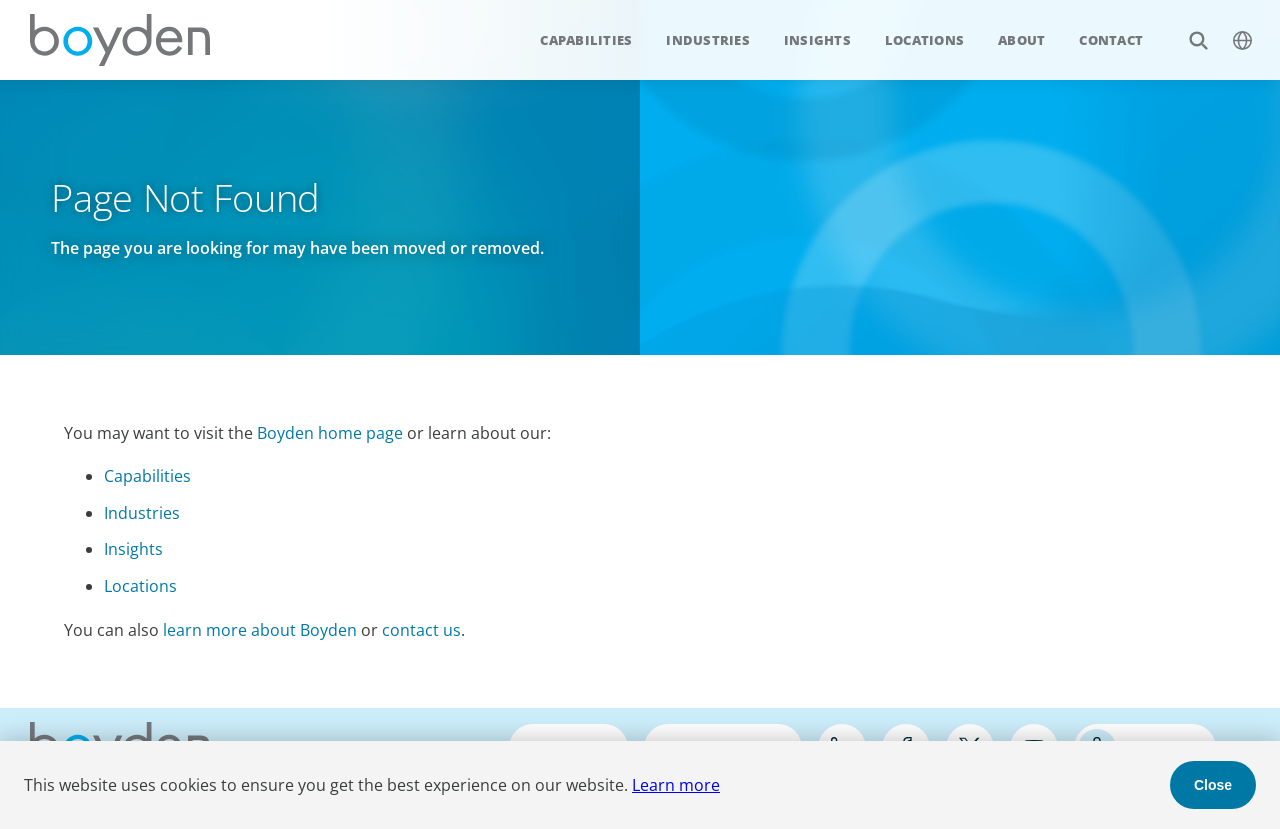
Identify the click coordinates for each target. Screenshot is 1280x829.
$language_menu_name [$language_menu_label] (1231, 29)
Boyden (120, 40)
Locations (924, 40)
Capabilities (586, 40)
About (1021, 40)
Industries (708, 40)
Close (1213, 785)
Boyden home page (330, 433)
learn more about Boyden (260, 630)
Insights (817, 40)
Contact (1111, 40)
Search (1187, 29)
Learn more (676, 785)
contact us (421, 630)
